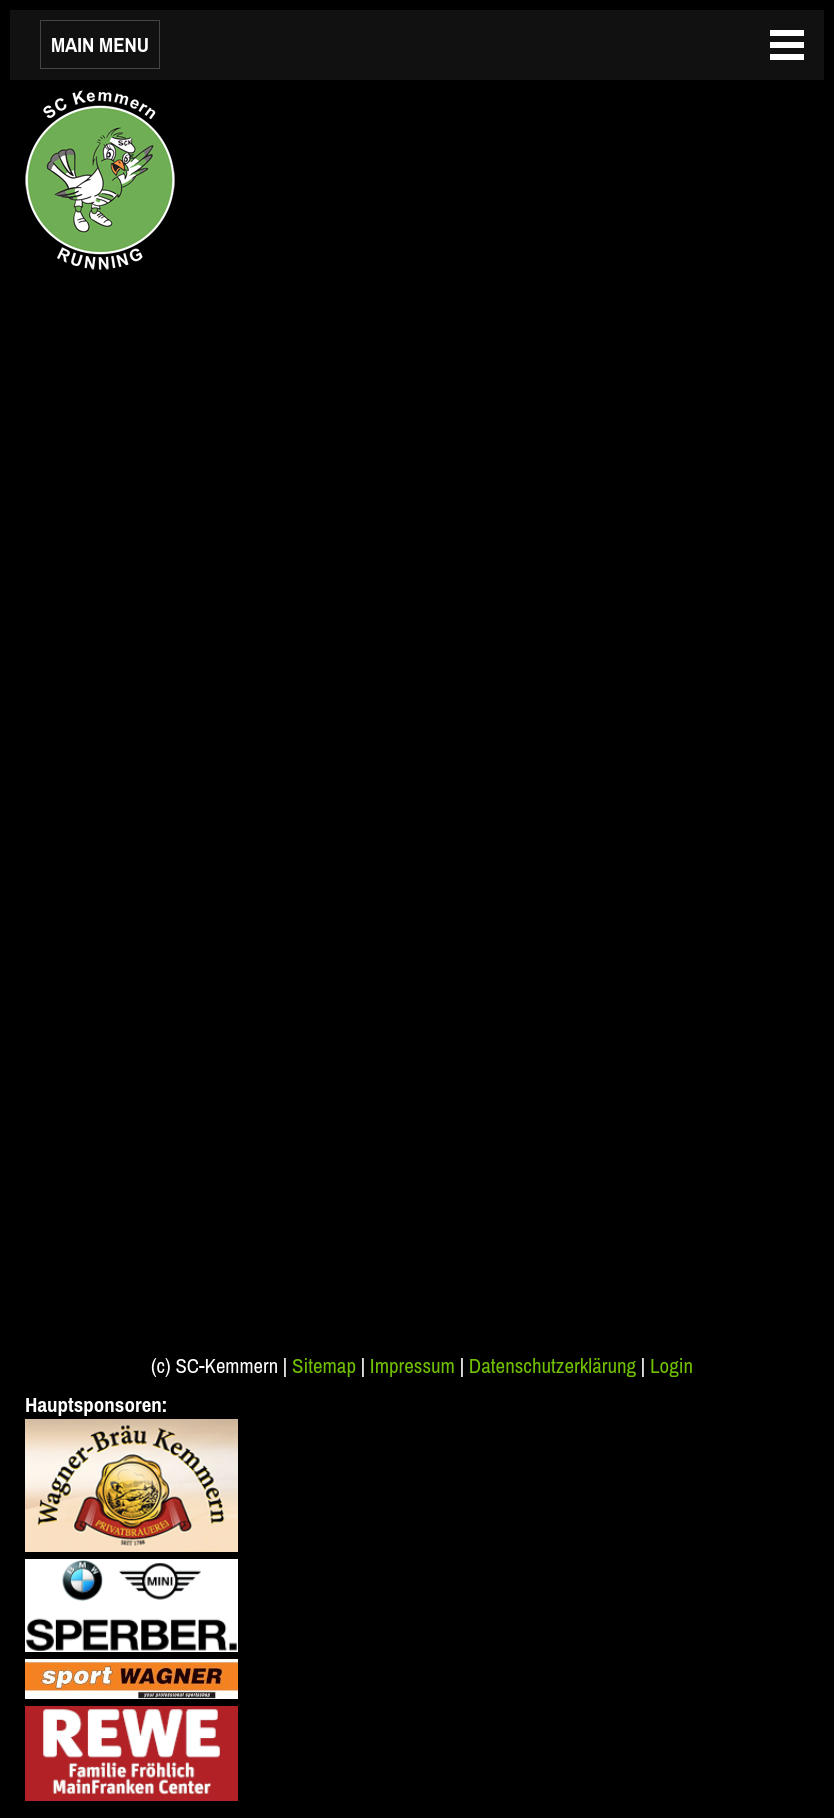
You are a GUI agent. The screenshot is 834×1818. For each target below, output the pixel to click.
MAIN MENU (100, 44)
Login (671, 1365)
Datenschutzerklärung (552, 1365)
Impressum (412, 1365)
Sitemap (324, 1365)
